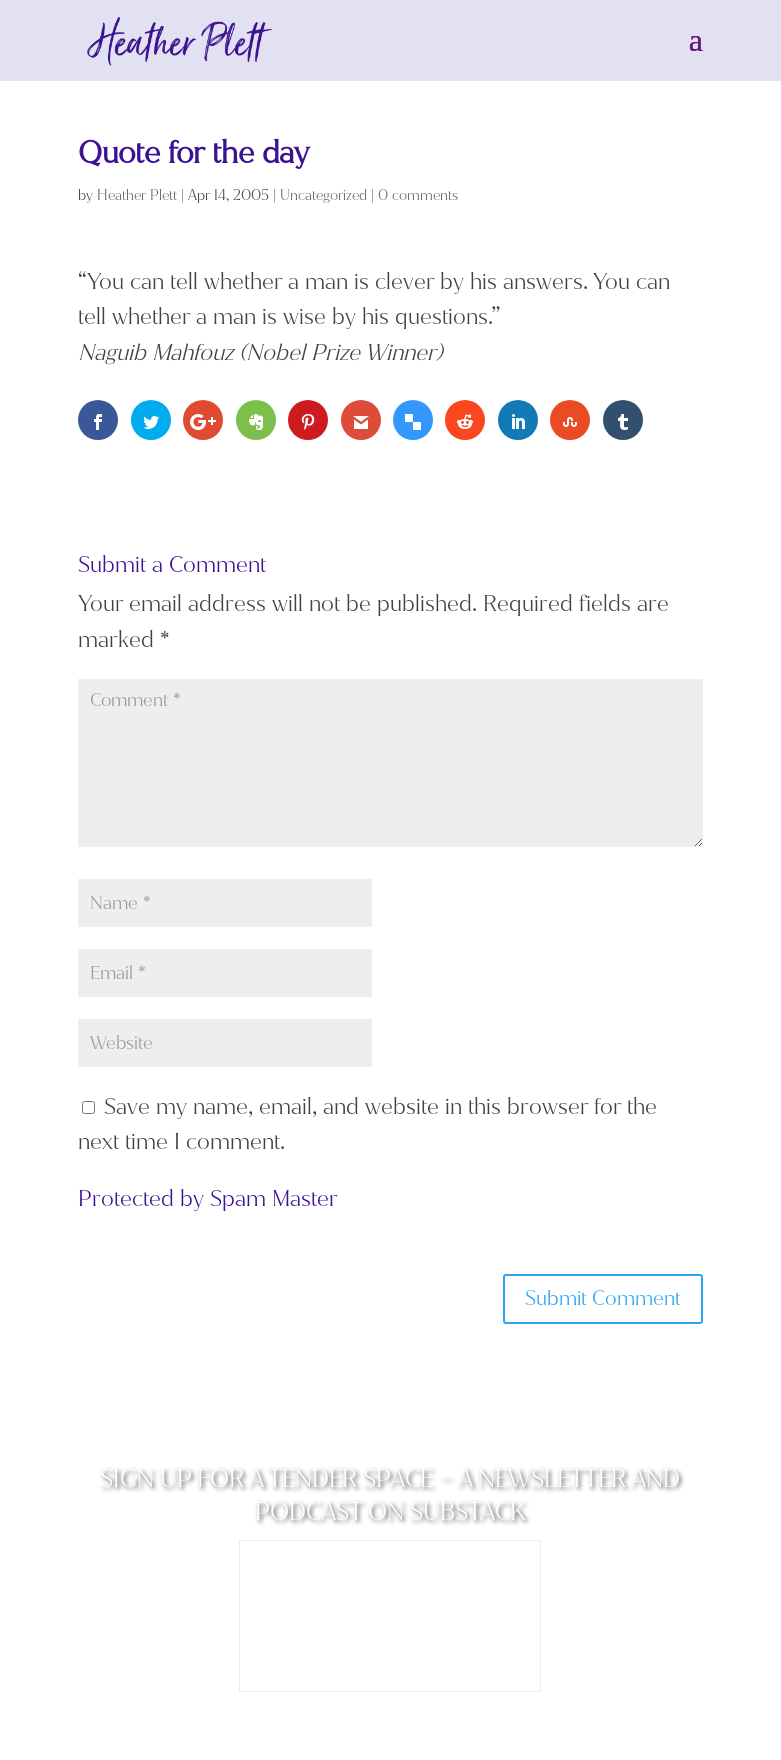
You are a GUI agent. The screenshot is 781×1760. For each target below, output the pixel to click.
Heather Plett (137, 195)
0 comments (418, 195)
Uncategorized (323, 195)
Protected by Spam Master (208, 1198)
